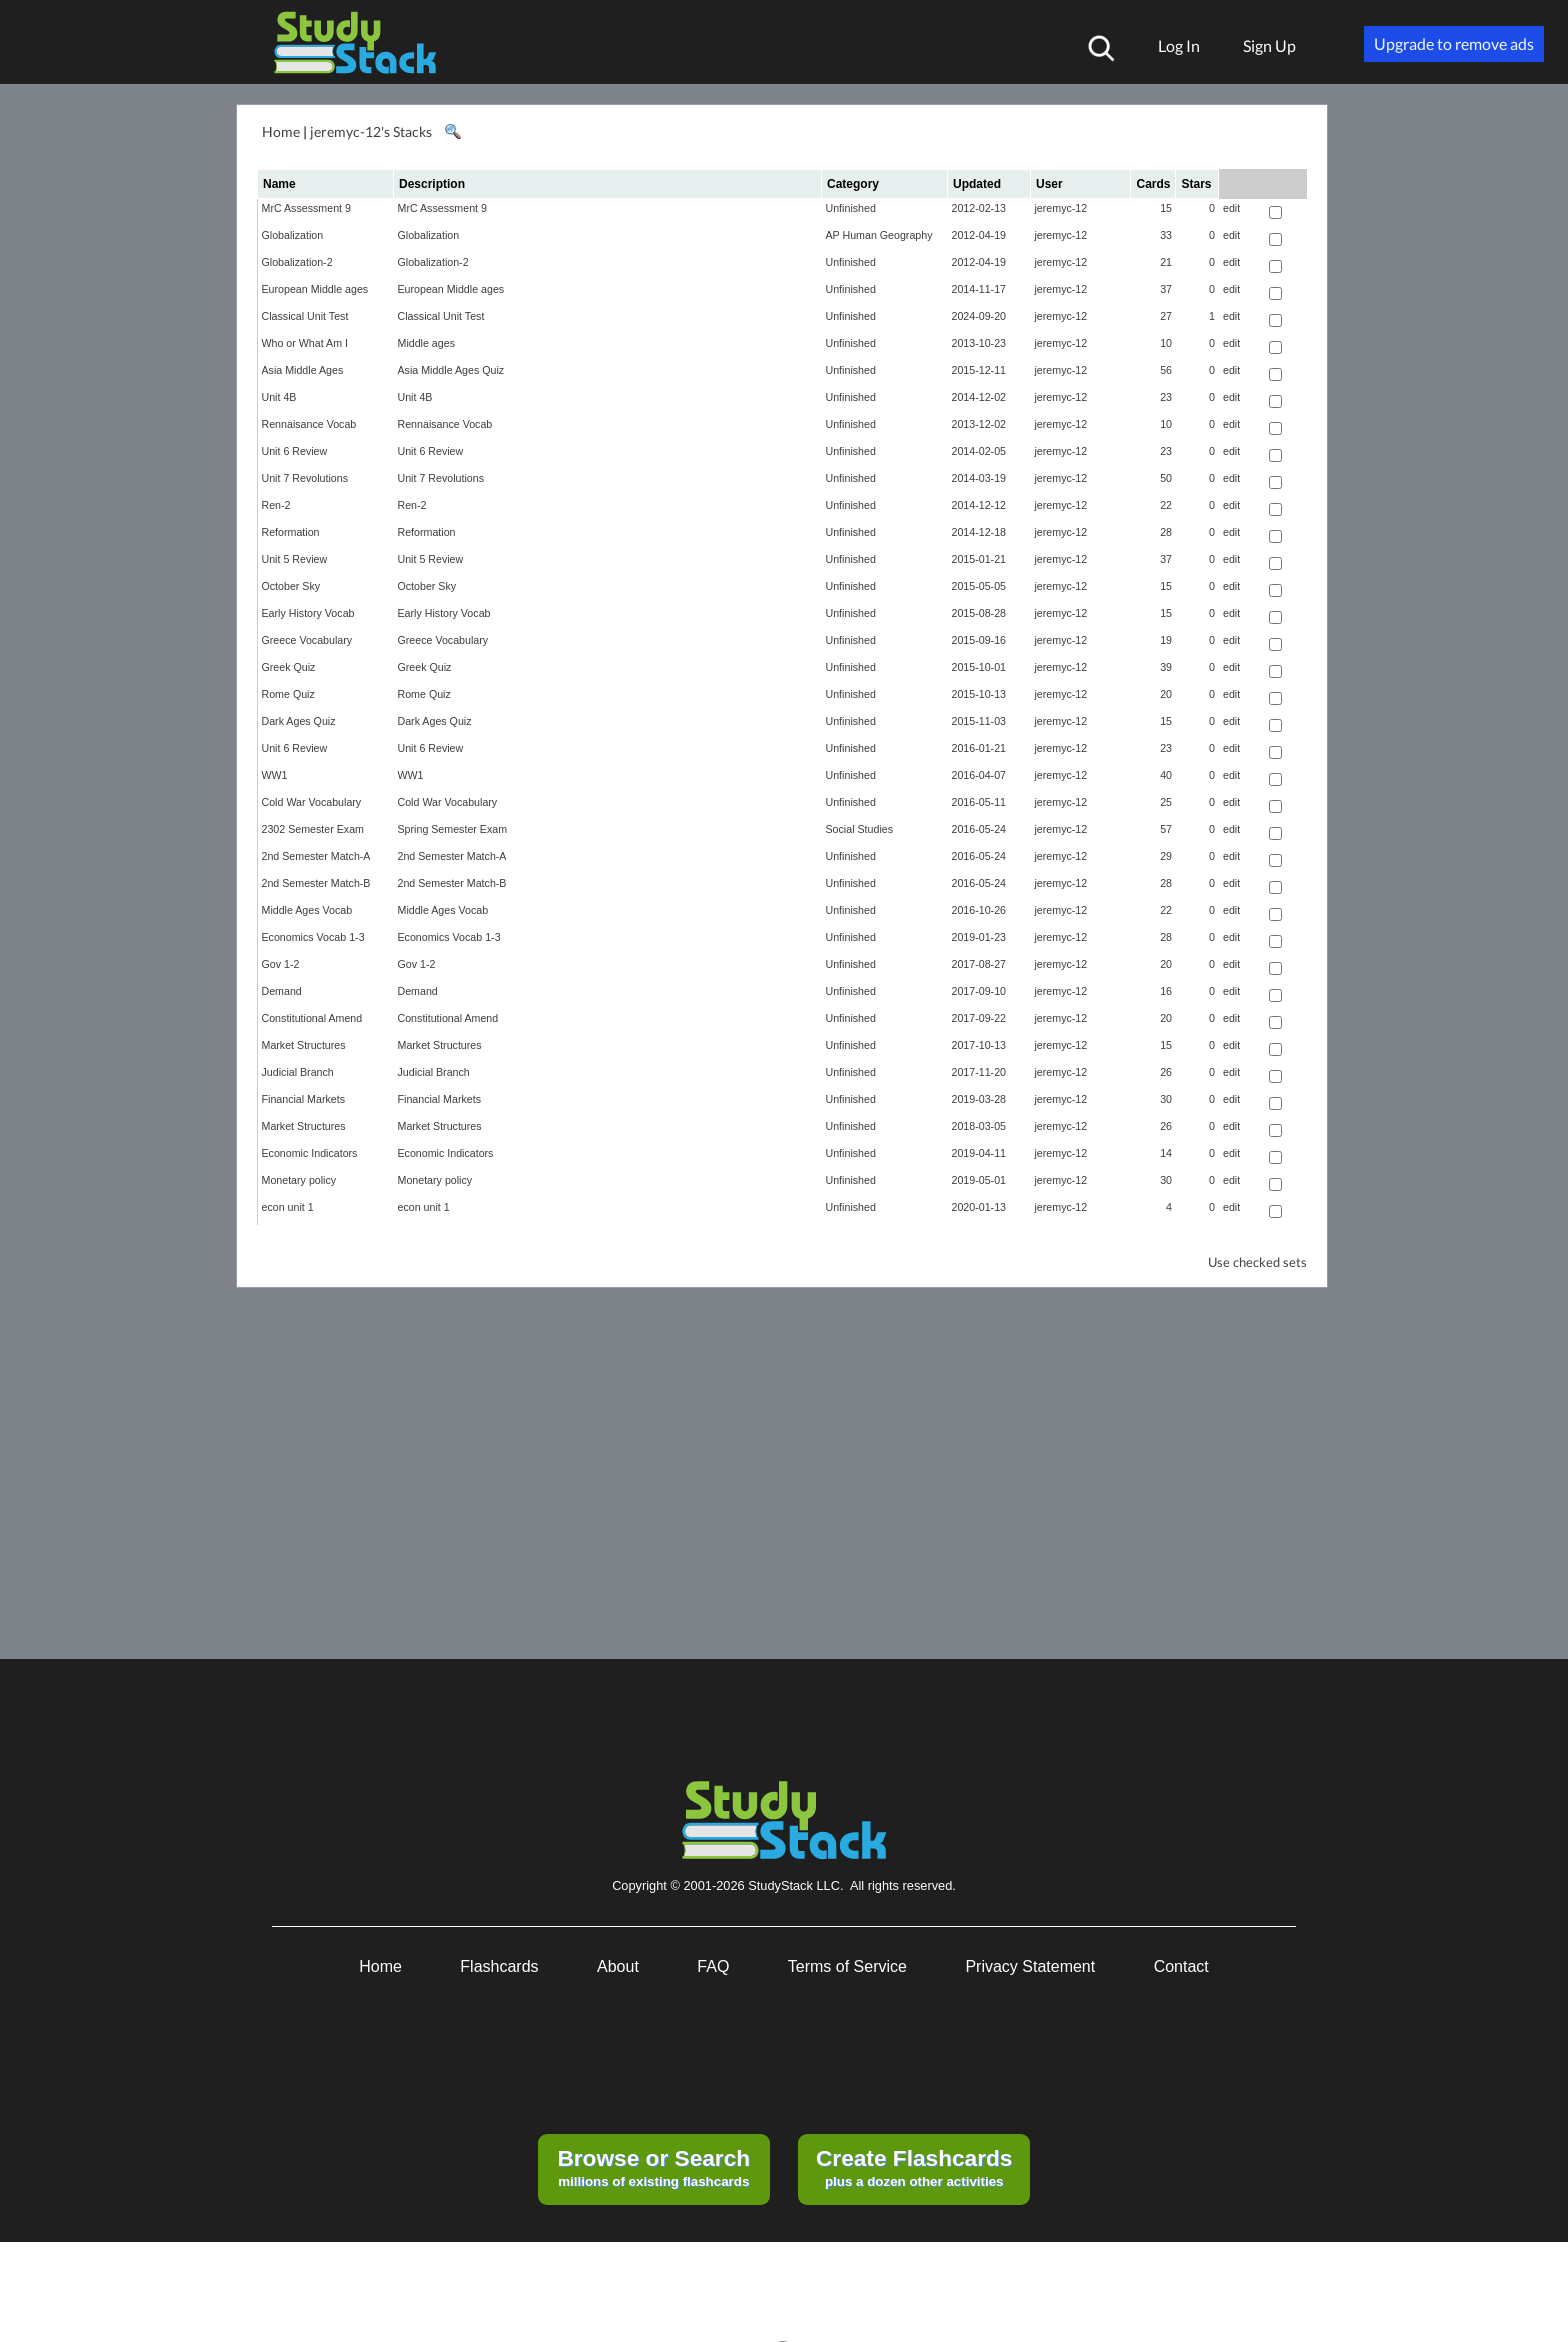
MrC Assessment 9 (306, 208)
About (618, 1966)
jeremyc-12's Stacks (371, 131)
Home (281, 131)
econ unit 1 (288, 1207)
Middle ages (426, 343)
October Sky (291, 586)
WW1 (275, 775)
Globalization (293, 235)
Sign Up (1269, 45)
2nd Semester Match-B (316, 883)
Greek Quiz (289, 667)
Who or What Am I (305, 343)
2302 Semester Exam (313, 829)
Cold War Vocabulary (312, 802)
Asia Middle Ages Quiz (451, 370)
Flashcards (499, 1966)
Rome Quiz (288, 694)
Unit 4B (279, 397)
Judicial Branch (298, 1072)
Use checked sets (1257, 1262)
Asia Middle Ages (303, 370)
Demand (282, 991)
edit (1231, 208)
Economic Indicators (310, 1153)
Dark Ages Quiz (299, 721)
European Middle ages (315, 289)
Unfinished (851, 208)
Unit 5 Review (295, 559)
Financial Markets (304, 1099)
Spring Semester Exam (453, 829)
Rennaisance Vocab (309, 424)
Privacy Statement (1030, 1966)
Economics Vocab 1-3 (313, 937)
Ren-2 (276, 505)
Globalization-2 (297, 262)
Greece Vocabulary (307, 640)
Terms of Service (847, 1966)
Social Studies (860, 829)
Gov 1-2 (281, 964)
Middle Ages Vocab (307, 910)
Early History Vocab (308, 613)
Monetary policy (299, 1180)
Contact (1181, 1966)
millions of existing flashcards (653, 2167)
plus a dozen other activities (914, 2167)
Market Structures (304, 1045)
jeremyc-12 (1061, 208)
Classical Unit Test (305, 316)
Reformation (291, 532)
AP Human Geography (879, 235)
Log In (1179, 45)
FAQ (713, 1966)
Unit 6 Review (295, 451)
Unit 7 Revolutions (305, 478)
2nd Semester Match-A (316, 856)
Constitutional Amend (312, 1018)
